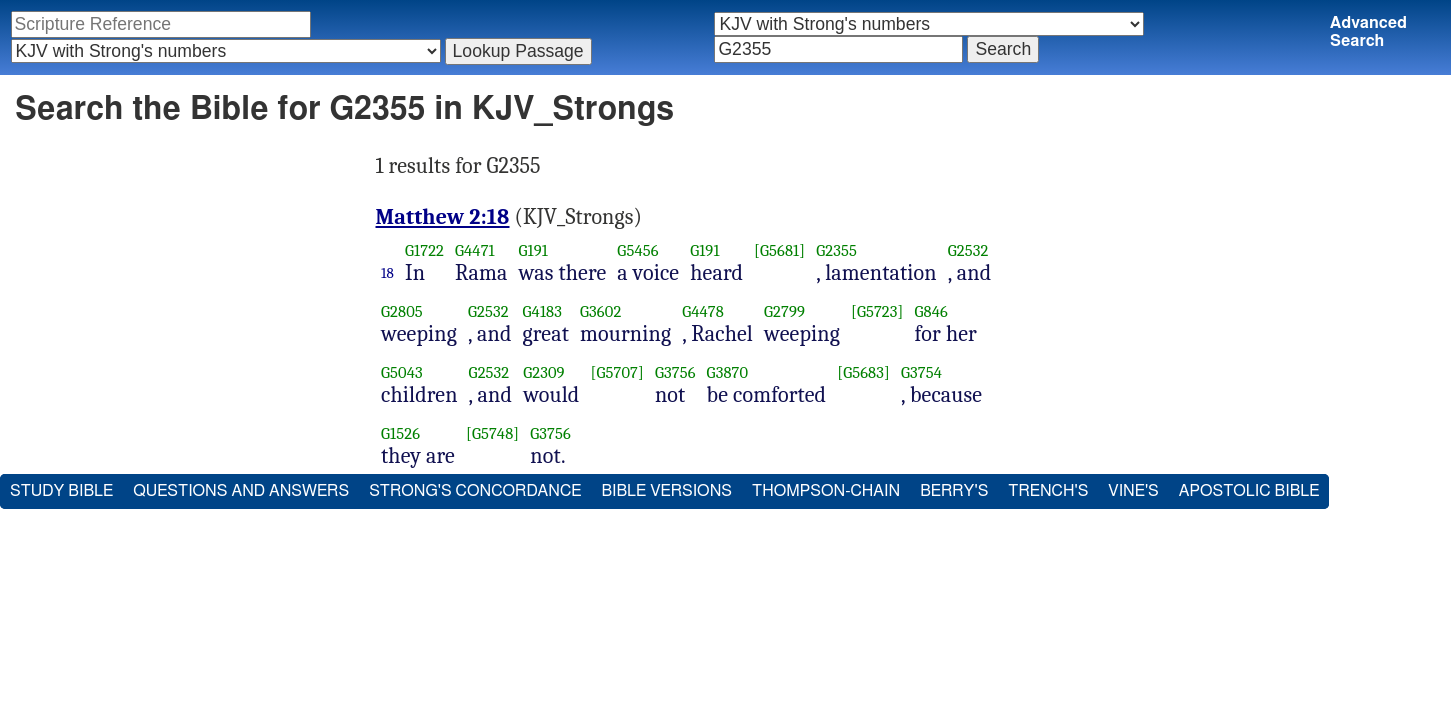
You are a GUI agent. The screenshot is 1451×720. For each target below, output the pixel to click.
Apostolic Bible (1249, 491)
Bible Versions (666, 491)
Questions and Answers (241, 491)
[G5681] (779, 250)
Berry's (954, 491)
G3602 (600, 311)
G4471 (475, 250)
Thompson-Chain (826, 491)
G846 (931, 311)
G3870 (728, 372)
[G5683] (863, 372)
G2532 (968, 250)
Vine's (1133, 491)
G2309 (544, 372)
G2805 (402, 311)
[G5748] (492, 433)
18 (387, 273)
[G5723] (877, 311)
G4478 (703, 311)
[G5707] (616, 372)
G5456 (637, 250)
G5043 (402, 372)
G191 (533, 250)
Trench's (1048, 491)
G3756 (675, 372)
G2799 (784, 311)
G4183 (542, 311)
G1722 (424, 250)
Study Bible (61, 491)
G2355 (836, 250)
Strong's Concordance (475, 491)
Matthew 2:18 (443, 217)
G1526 (400, 433)
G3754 (921, 372)
